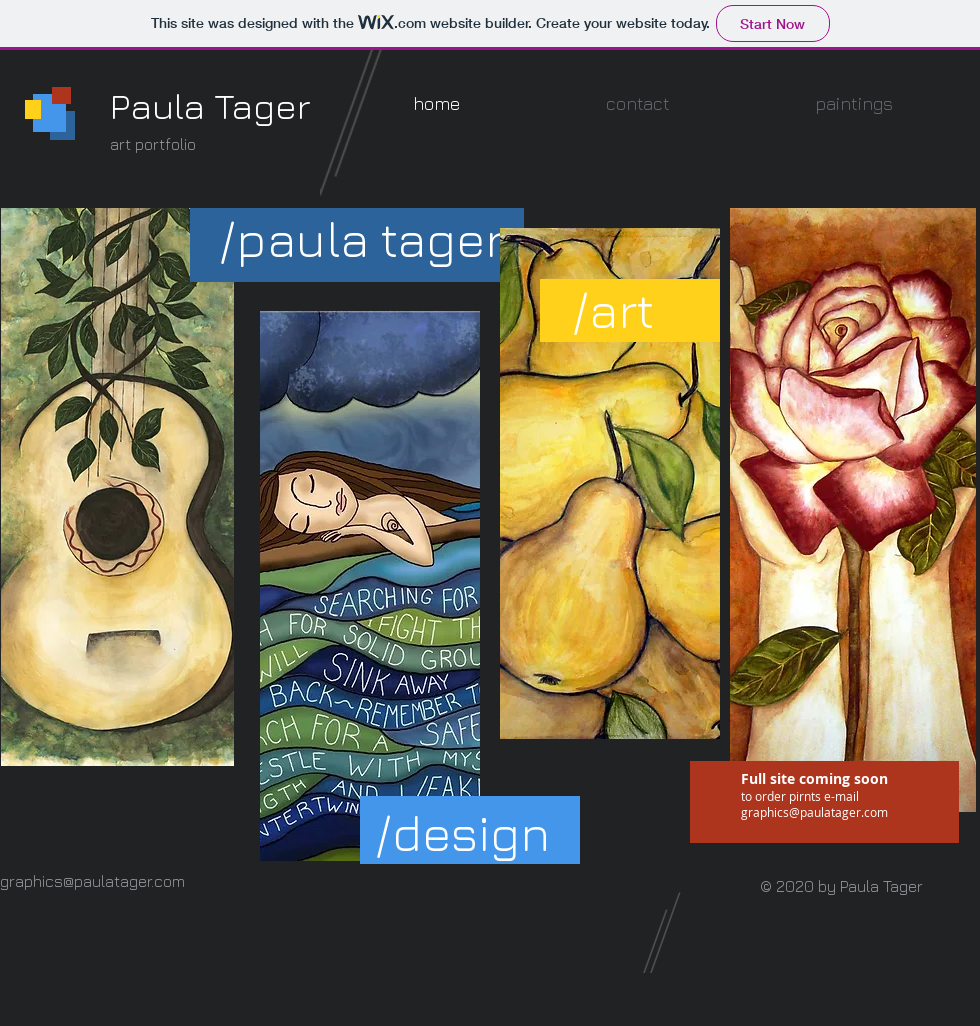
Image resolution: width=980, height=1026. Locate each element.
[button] (361, 239)
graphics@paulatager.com (814, 812)
